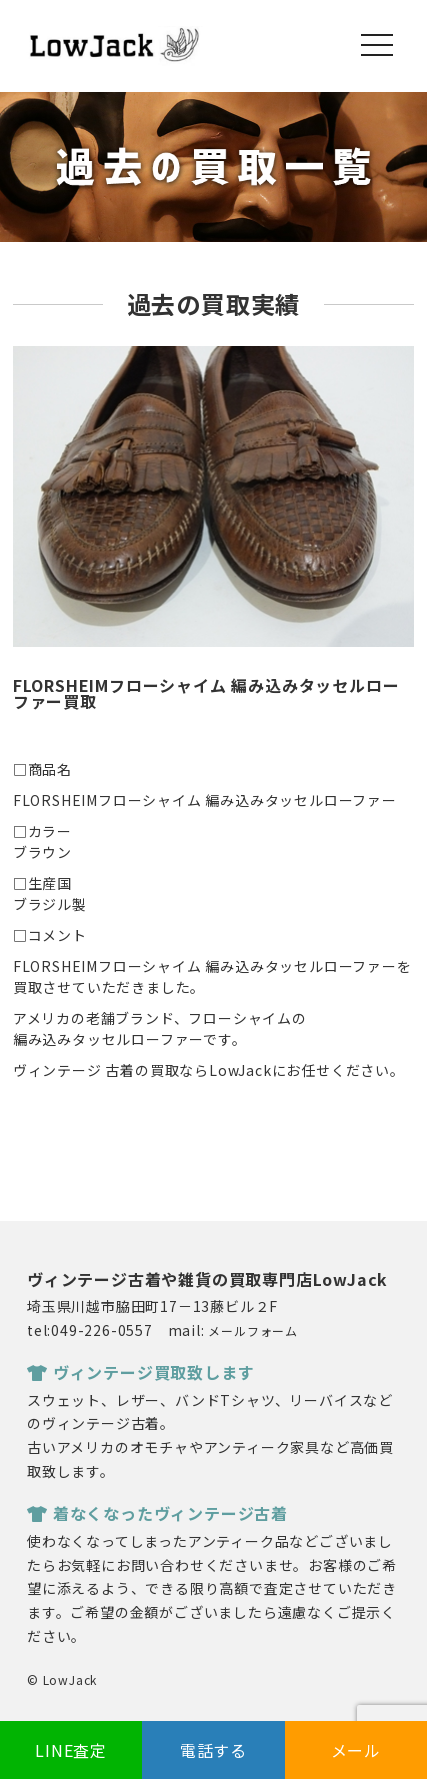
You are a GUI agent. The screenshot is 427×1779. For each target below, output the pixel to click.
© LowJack (62, 1679)
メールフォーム (253, 1330)
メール (356, 1750)
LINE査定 (71, 1750)
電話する (213, 1750)
